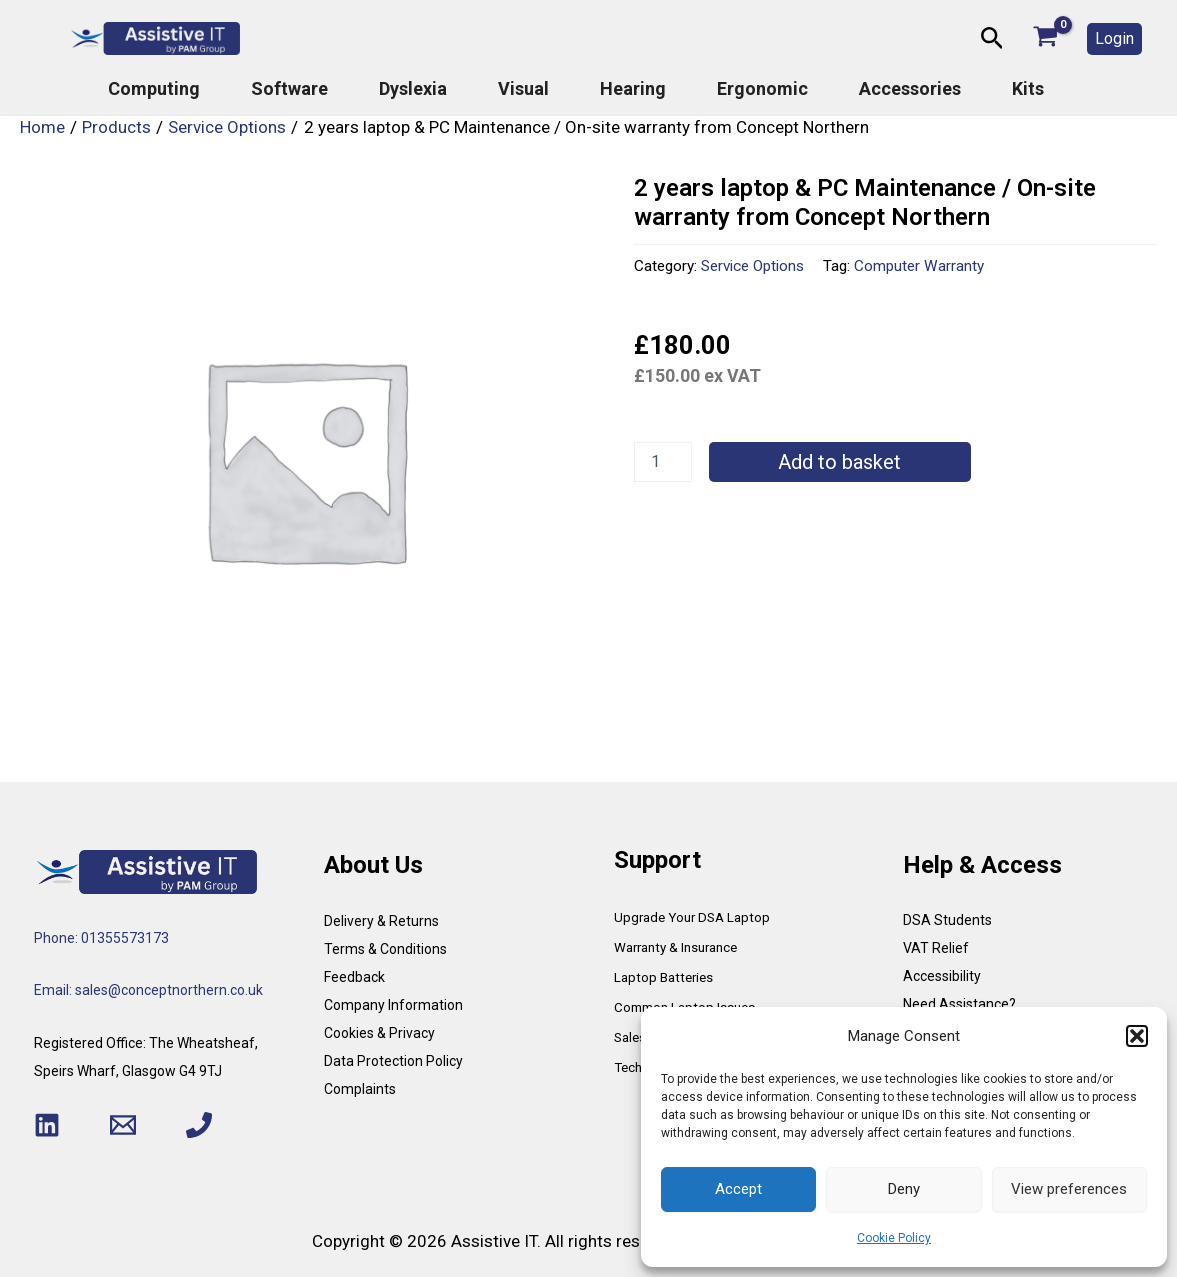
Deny (904, 1189)
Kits (1028, 89)
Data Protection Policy (393, 1061)
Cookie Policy (894, 1238)
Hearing (633, 89)
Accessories (910, 89)
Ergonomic (762, 89)
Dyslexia (413, 89)
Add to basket (839, 462)
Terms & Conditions (385, 949)
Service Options (752, 266)
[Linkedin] (47, 1125)
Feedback (354, 977)
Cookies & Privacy (379, 1033)
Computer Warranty (919, 266)
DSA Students (947, 920)
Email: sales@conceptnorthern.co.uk (148, 990)
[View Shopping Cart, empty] (1045, 38)
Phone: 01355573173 (101, 938)
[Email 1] (123, 1125)
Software (289, 89)
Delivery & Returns (381, 921)
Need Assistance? (959, 1004)
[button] (1137, 1036)
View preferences (1069, 1189)
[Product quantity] (663, 462)
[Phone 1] (199, 1125)
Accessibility (942, 976)
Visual (523, 89)
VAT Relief (936, 948)
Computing (154, 89)
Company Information (393, 1005)
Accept (738, 1189)
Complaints (360, 1089)
